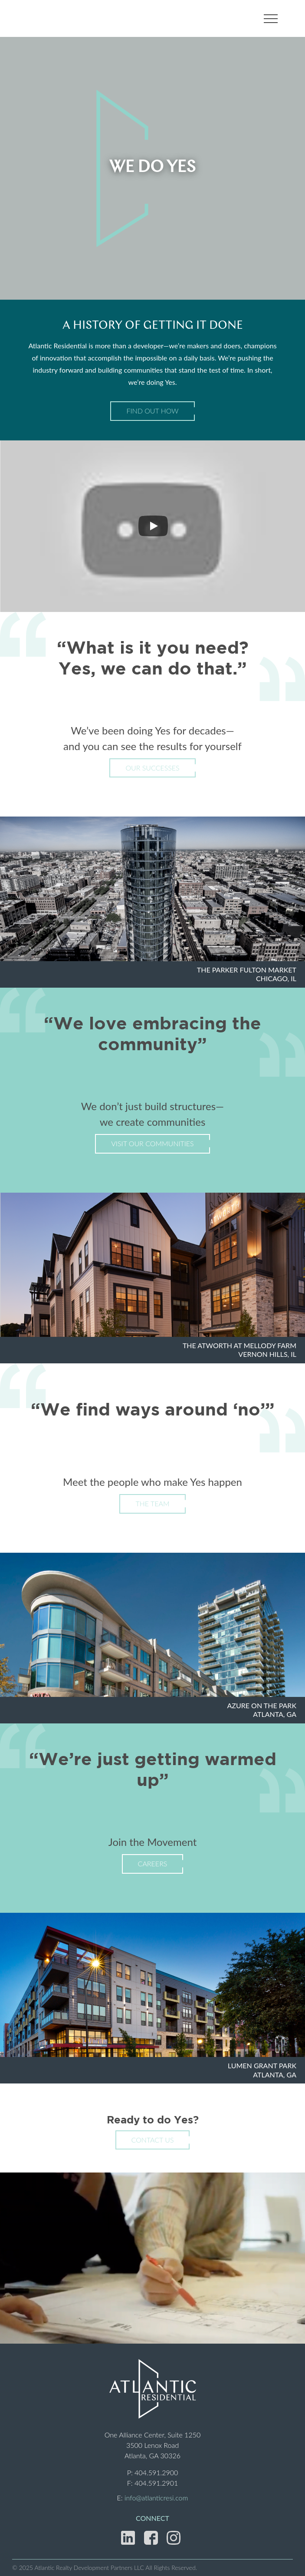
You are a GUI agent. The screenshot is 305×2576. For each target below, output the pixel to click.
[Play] (153, 526)
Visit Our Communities (152, 1143)
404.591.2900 (156, 2472)
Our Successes (152, 768)
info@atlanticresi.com (156, 2497)
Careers (152, 1863)
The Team (152, 1503)
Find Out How (152, 411)
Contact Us (152, 2140)
